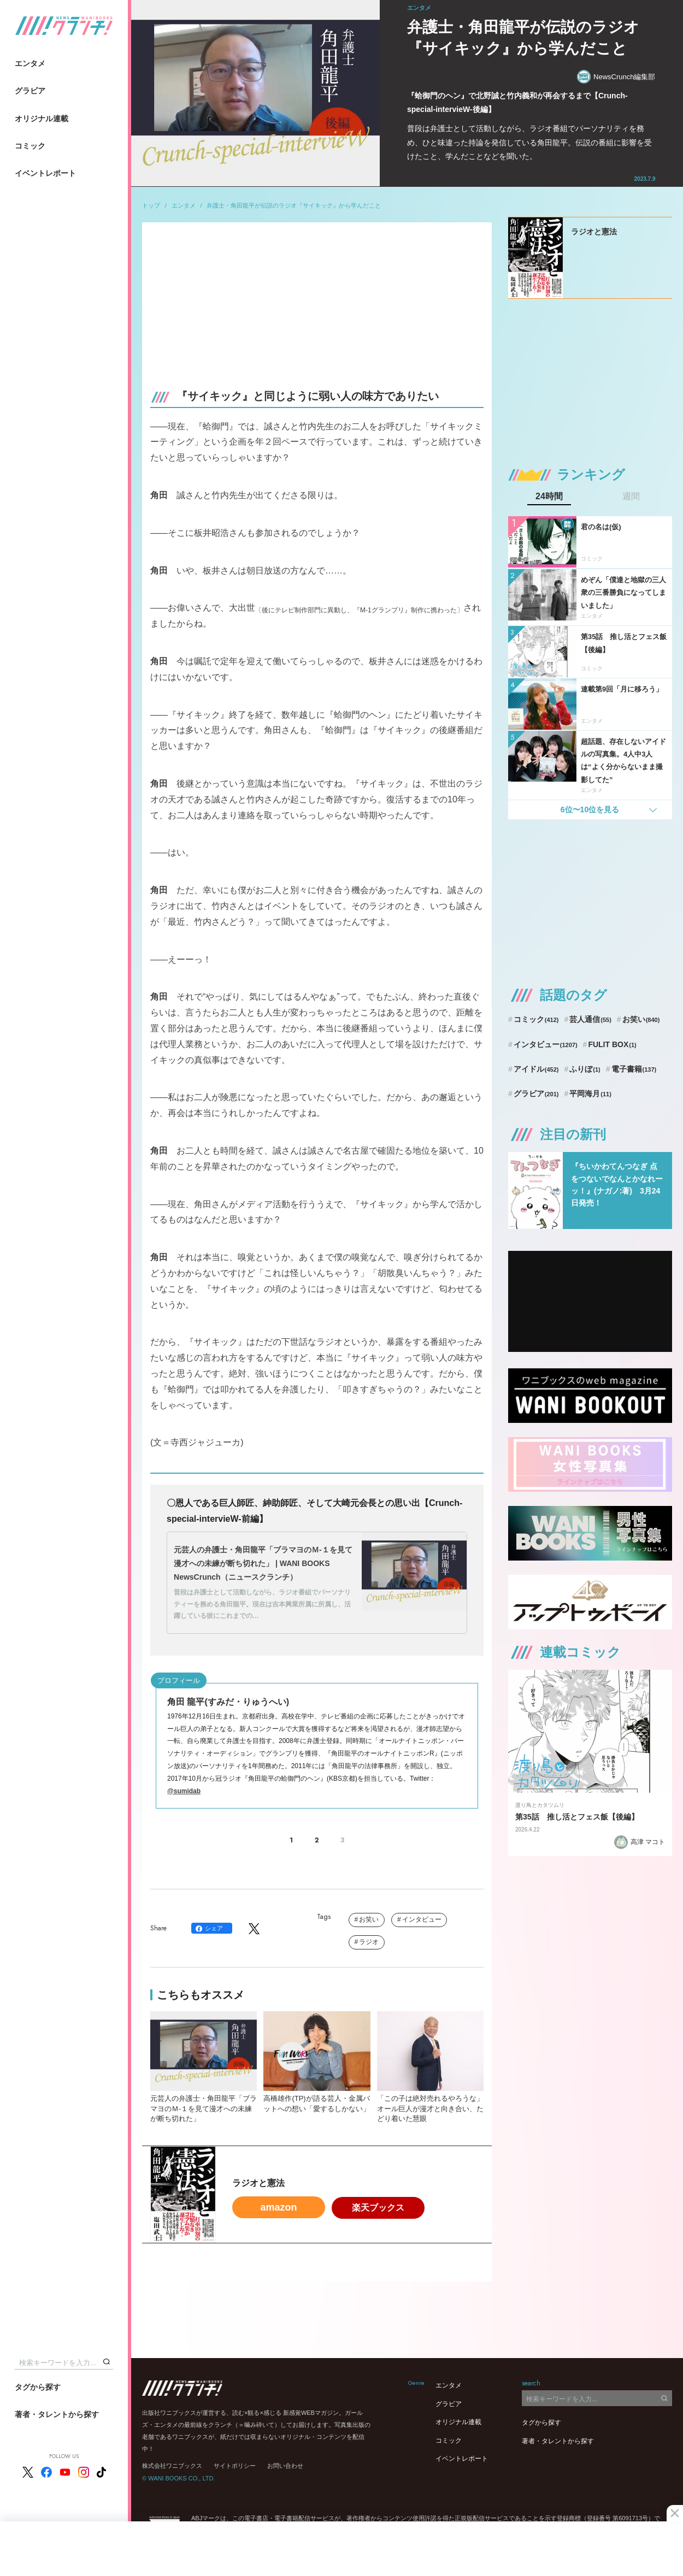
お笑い (369, 1919)
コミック (30, 145)
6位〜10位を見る (590, 809)
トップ (151, 205)
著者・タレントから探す (57, 2414)
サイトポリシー (235, 2465)
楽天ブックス (378, 2207)
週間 (631, 496)
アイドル (536, 1069)
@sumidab (184, 1791)
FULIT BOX (612, 1044)
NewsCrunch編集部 (616, 77)
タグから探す (38, 2387)
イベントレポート (45, 173)
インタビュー (421, 1919)
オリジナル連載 (41, 118)
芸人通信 (590, 1019)
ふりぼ (584, 1069)
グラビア (30, 90)
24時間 (549, 496)
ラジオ (369, 1942)
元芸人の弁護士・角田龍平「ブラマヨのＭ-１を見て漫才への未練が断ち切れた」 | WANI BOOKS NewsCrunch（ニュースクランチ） (263, 1563)
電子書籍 (634, 1069)
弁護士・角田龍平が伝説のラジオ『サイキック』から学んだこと (294, 205)
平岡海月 (590, 1093)
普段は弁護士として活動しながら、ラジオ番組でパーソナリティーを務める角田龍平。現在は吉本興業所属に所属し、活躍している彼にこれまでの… (262, 1604)
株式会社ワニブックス (172, 2465)
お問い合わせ (285, 2465)
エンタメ (30, 63)
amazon (278, 2207)
